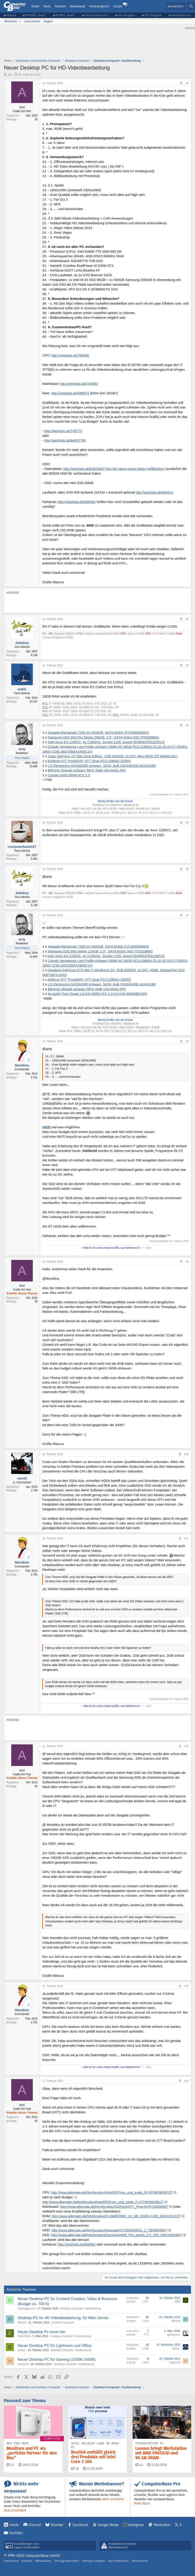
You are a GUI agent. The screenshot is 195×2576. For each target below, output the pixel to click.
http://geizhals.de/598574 (70, 393)
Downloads (77, 6)
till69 (177, 2301)
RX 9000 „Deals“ (65, 15)
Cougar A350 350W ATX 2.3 (69, 775)
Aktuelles (10, 21)
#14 (186, 2080)
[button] (20, 21)
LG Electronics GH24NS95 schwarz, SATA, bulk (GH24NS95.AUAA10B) (102, 765)
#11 (186, 1538)
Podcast (11, 15)
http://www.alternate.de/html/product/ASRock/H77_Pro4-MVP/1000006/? (114, 2206)
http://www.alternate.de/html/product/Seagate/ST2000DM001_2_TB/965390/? (109, 2230)
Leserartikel (32, 21)
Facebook (80, 2524)
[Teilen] (181, 83)
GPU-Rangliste (126, 15)
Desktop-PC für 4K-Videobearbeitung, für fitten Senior (63, 2318)
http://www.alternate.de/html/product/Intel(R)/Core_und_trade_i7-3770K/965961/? (103, 2202)
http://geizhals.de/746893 (79, 384)
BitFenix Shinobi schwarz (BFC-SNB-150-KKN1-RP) (87, 770)
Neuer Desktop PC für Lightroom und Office (54, 2345)
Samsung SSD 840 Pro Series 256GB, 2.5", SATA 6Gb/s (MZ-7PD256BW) (103, 737)
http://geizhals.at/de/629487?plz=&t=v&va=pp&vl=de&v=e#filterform (114, 469)
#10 (186, 1454)
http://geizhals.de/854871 (154, 492)
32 (10, 2464)
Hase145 (23, 2364)
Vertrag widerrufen (66, 2561)
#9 (187, 1261)
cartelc (21, 2350)
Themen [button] (60, 6)
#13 (186, 1986)
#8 (187, 1041)
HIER (46, 1127)
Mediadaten (43, 2561)
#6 (187, 869)
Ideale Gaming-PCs (96, 15)
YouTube (16, 2533)
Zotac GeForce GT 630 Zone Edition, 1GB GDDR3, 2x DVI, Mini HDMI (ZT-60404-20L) (112, 756)
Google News (108, 2524)
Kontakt (27, 2561)
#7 (187, 915)
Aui (10, 74)
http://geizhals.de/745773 (63, 431)
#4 (187, 725)
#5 (187, 822)
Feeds (14, 2524)
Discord (35, 2524)
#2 (187, 619)
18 (75, 2468)
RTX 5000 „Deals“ (35, 15)
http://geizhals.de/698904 (77, 502)
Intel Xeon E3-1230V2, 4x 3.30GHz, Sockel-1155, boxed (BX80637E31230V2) (106, 742)
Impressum (11, 2561)
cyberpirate (173, 2334)
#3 (187, 665)
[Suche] (191, 6)
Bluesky (57, 2524)
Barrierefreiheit (118, 2561)
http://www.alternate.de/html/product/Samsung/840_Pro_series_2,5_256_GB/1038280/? (116, 2235)
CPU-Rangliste (153, 15)
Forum (117, 6)
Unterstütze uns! (181, 15)
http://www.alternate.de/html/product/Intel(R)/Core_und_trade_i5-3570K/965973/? (112, 2192)
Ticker (35, 6)
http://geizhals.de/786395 (70, 355)
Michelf (22, 2322)
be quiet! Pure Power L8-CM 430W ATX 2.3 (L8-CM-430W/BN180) (97, 994)
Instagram (136, 2524)
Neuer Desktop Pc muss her (41, 2332)
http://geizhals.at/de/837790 (65, 440)
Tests (47, 6)
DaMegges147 (26, 2308)
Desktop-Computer (62, 2322)
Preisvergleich (99, 6)
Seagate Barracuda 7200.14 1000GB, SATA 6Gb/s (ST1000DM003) (98, 946)
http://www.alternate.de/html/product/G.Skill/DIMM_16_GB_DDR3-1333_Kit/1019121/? (116, 2216)
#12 (186, 1746)
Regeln (48, 21)
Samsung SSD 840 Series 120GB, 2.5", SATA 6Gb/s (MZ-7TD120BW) (100, 951)
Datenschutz (140, 2561)
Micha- (176, 2348)
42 (139, 2464)
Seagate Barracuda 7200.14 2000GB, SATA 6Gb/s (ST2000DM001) (98, 732)
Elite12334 (24, 2336)
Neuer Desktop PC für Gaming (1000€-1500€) (56, 2359)
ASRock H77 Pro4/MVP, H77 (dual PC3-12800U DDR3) (89, 761)
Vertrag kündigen (93, 2561)
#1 (187, 83)
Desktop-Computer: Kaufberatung (80, 2308)
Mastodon (162, 2524)
